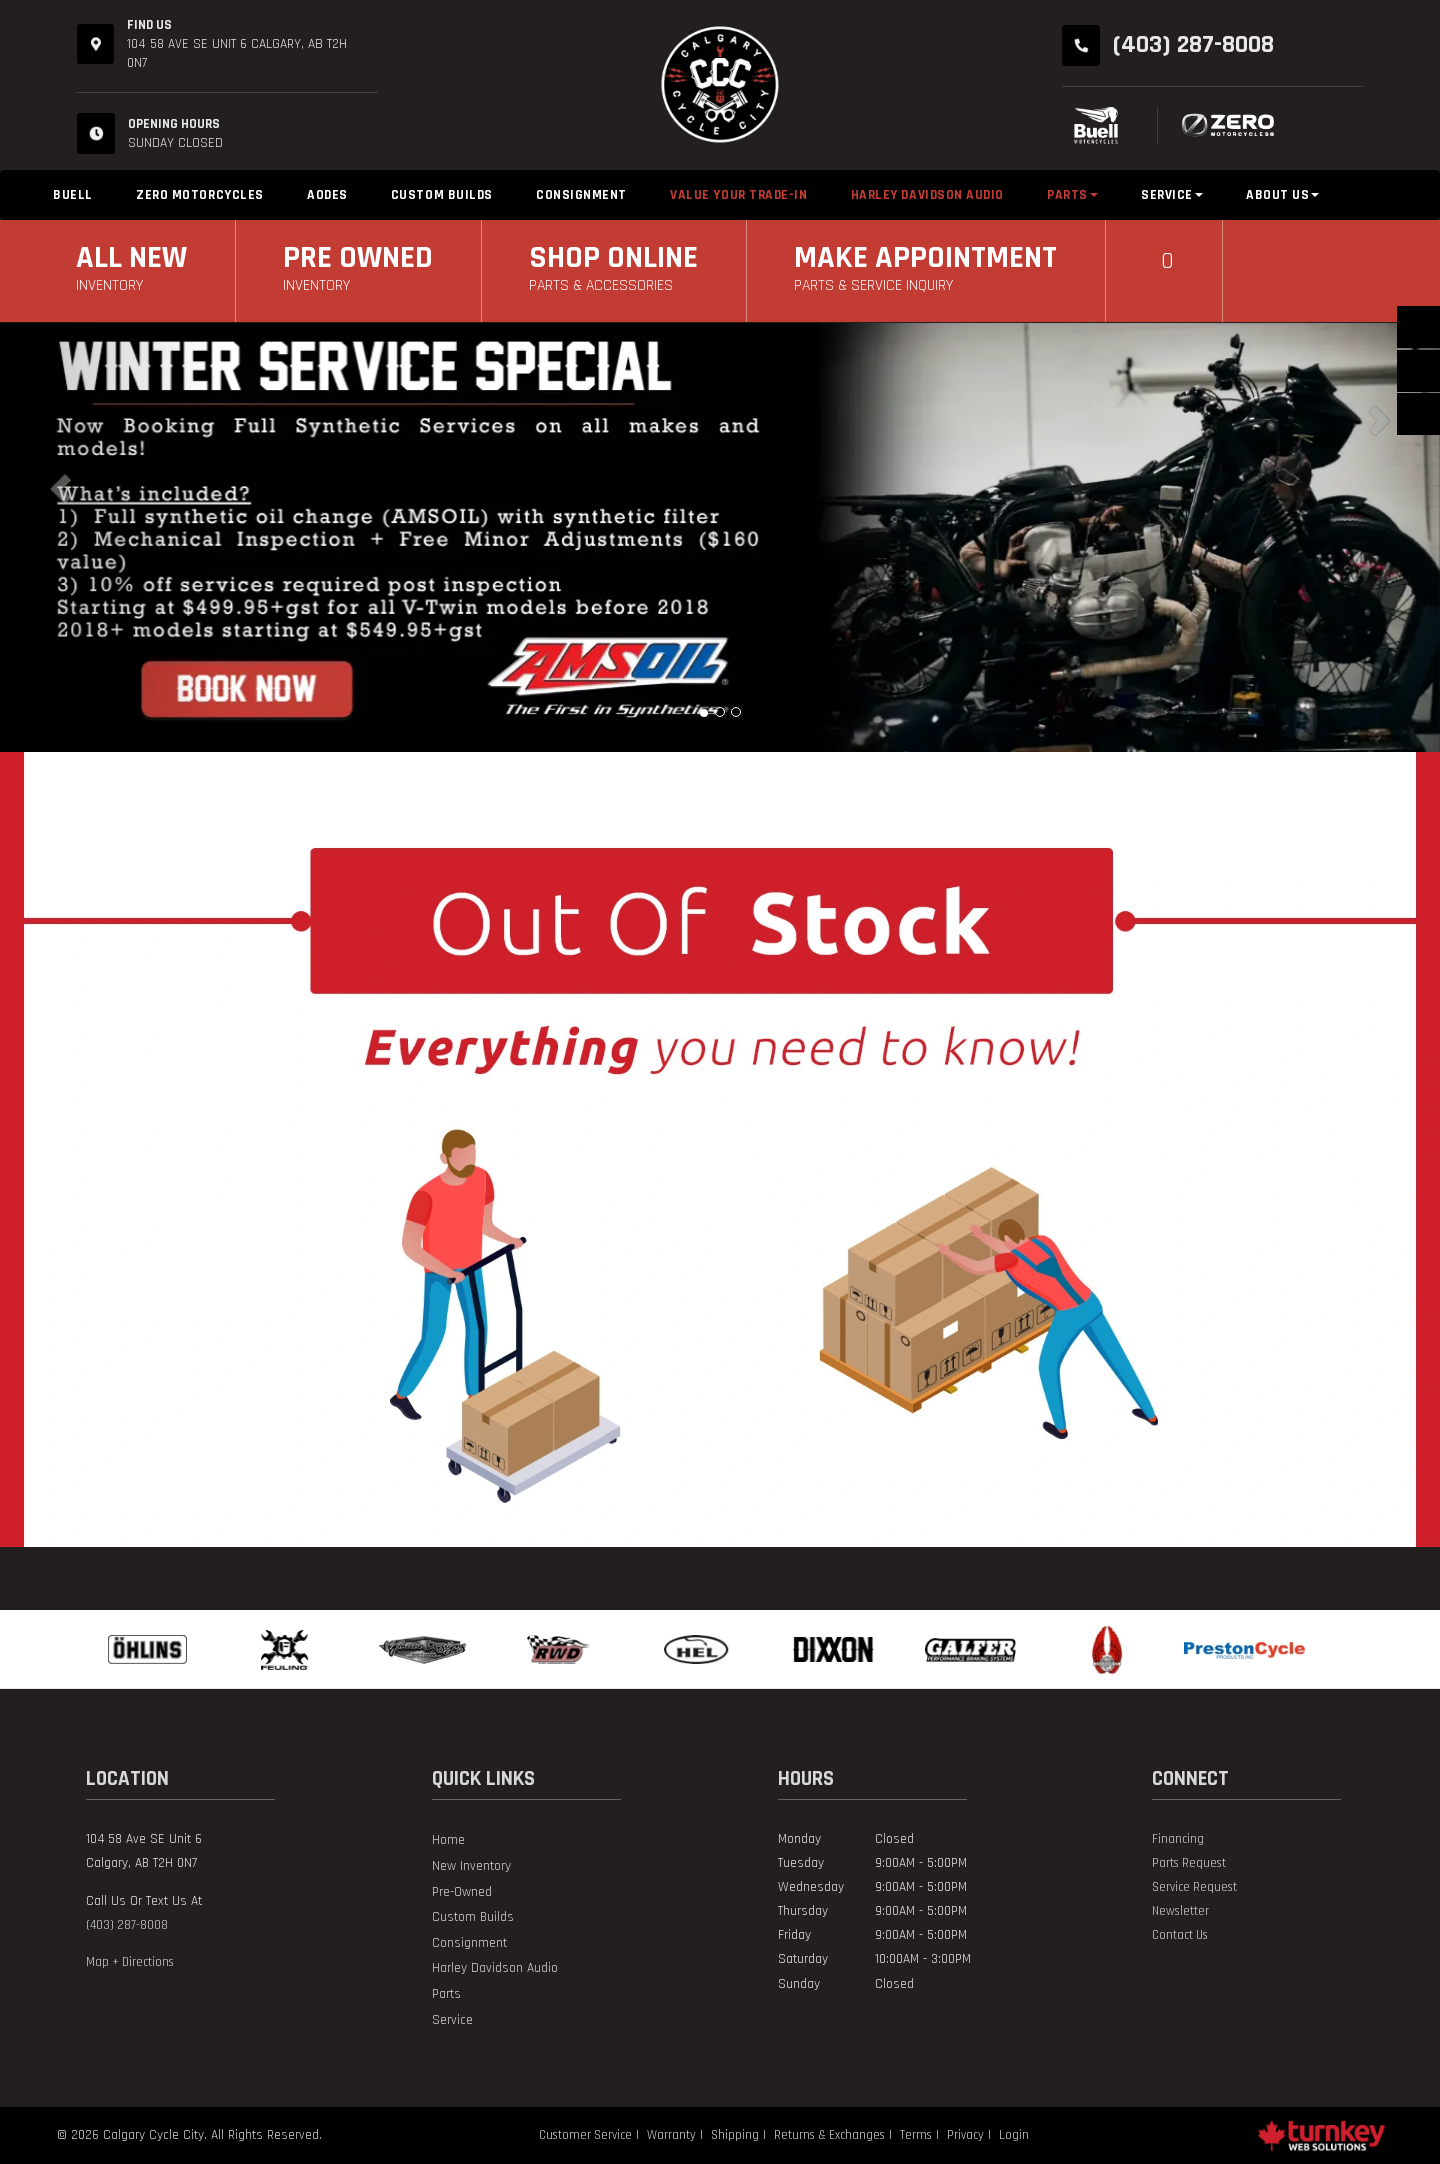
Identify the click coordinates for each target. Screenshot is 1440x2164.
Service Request (1194, 1887)
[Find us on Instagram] (1160, 1959)
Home (448, 1840)
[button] (108, 537)
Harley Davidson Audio (927, 195)
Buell (73, 195)
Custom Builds (442, 195)
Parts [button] (1072, 195)
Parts (446, 1994)
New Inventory (471, 1866)
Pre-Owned (462, 1892)
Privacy (965, 2135)
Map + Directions (130, 1962)
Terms (916, 2135)
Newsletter (1180, 1911)
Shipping (735, 2135)
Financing (1178, 1839)
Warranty (671, 2135)
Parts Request (1189, 1863)
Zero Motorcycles (200, 195)
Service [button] (1172, 195)
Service (452, 2020)
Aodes (327, 195)
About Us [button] (1282, 195)
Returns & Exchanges (829, 2135)
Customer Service (585, 2135)
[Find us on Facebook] (1153, 1959)
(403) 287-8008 (127, 1925)
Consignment (581, 195)
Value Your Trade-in (738, 195)
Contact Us (1180, 1935)
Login (1014, 2135)
